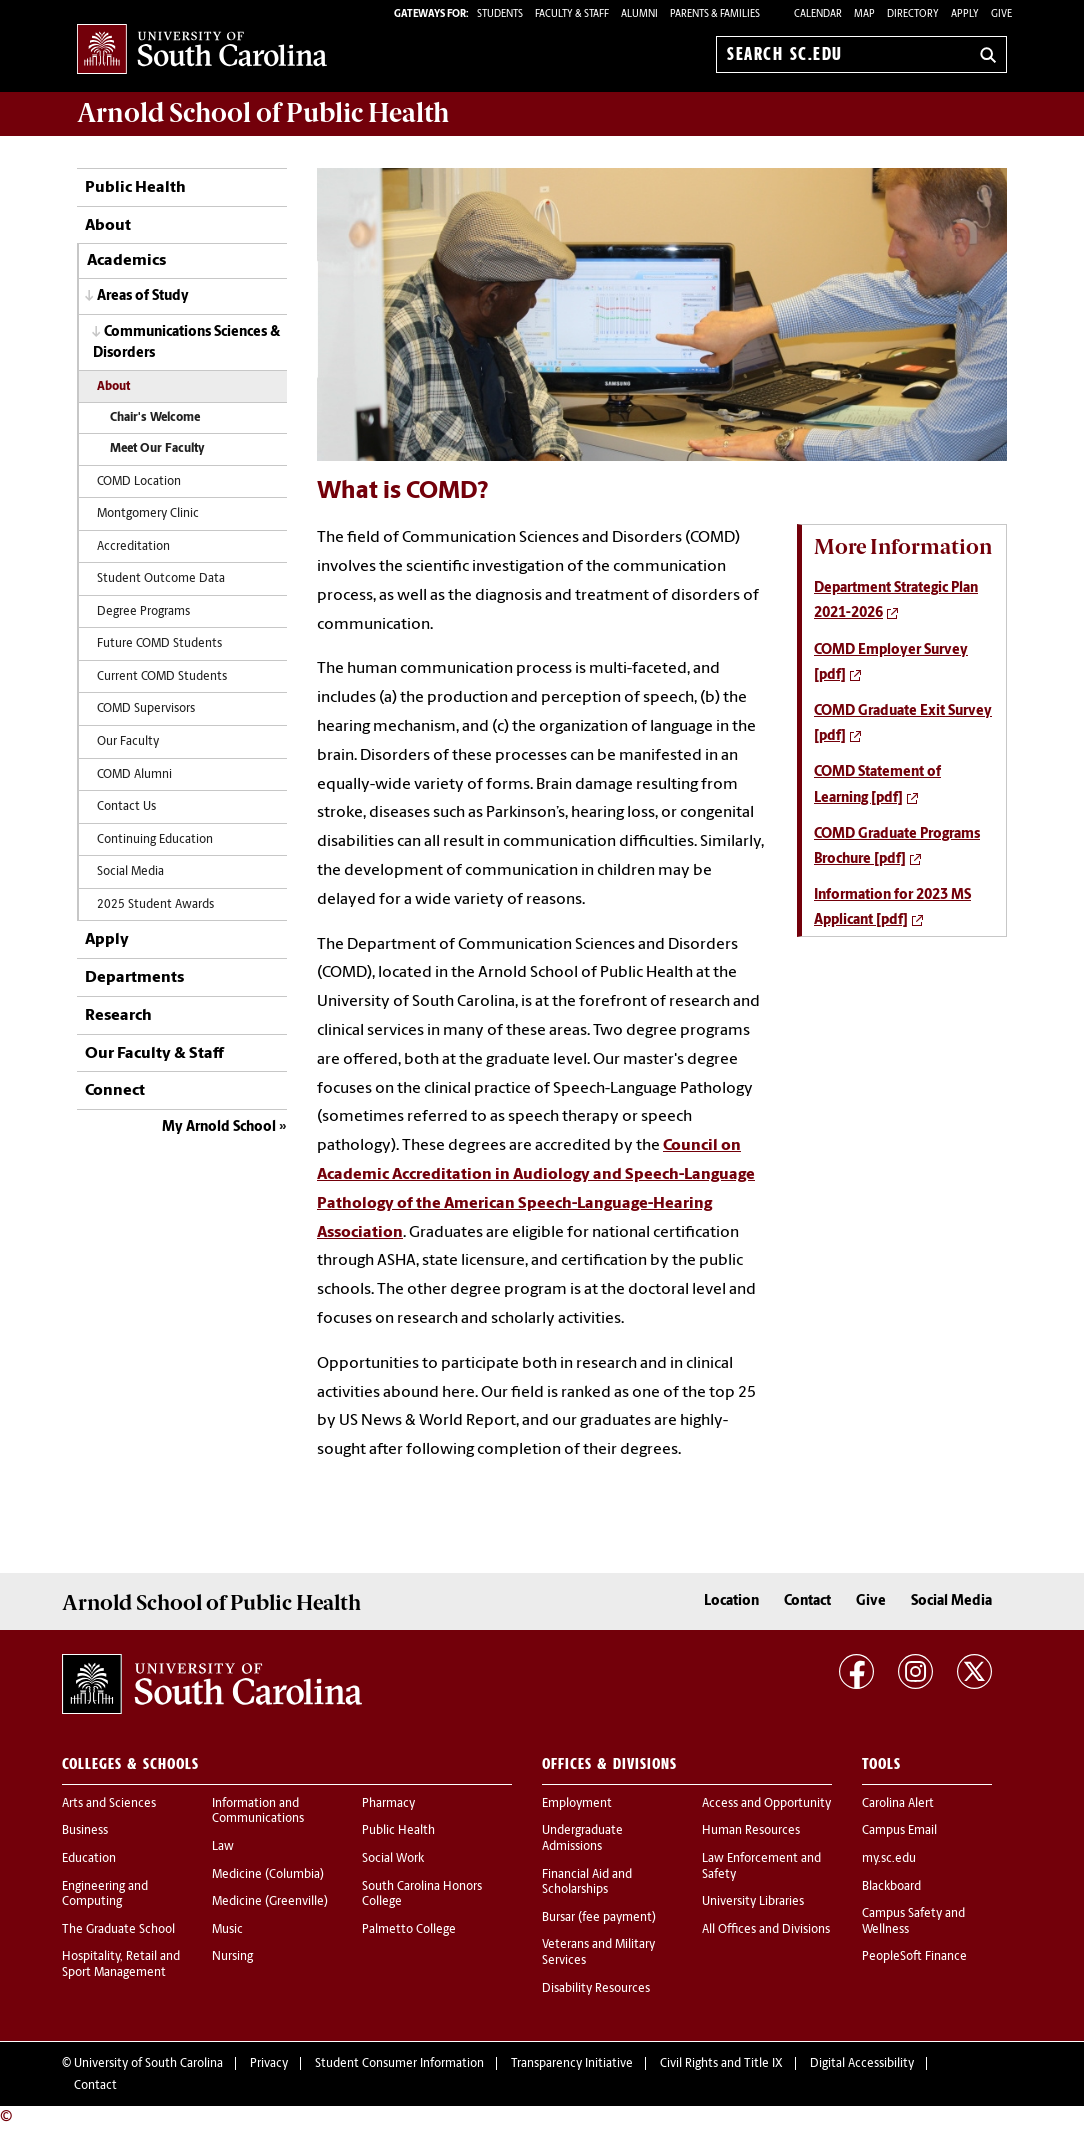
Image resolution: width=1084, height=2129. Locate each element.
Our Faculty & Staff (154, 1054)
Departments (134, 978)
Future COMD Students (159, 644)
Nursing (232, 1957)
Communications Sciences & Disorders (186, 343)
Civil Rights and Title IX (721, 2064)
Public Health (135, 188)
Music (227, 1930)
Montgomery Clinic (148, 514)
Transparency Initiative (572, 2064)
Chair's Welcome (155, 418)
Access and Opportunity (766, 1804)
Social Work (393, 1859)
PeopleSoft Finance (914, 1957)
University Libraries (753, 1902)
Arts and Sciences (109, 1804)
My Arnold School (219, 1127)
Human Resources (751, 1831)
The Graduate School (118, 1930)
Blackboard (891, 1887)
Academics (126, 261)
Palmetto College (409, 1930)
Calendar (818, 14)
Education (89, 1859)
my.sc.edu (889, 1859)
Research (118, 1016)
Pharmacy (388, 1804)
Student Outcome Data (161, 579)
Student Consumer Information (399, 2064)
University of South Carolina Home (202, 50)
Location (731, 1601)
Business (85, 1831)
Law (223, 1847)
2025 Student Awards (155, 905)
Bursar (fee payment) (599, 1918)
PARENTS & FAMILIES (715, 14)
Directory (913, 14)
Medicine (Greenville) (270, 1902)
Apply (965, 14)
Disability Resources (596, 1989)
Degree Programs (143, 612)
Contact (807, 1601)
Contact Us (126, 807)
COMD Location (139, 482)
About (108, 226)
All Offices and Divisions (766, 1930)
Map (864, 14)
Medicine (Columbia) (268, 1875)
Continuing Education (155, 840)
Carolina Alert (898, 1804)
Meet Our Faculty (157, 449)
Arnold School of (263, 113)
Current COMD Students (162, 677)
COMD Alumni (134, 775)
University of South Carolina (148, 2064)
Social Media (130, 872)
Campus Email (899, 1831)
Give (1001, 14)
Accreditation (133, 547)
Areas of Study (143, 296)
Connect (115, 1091)
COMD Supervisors (146, 709)
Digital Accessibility (862, 2064)
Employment (577, 1804)
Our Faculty (128, 742)
